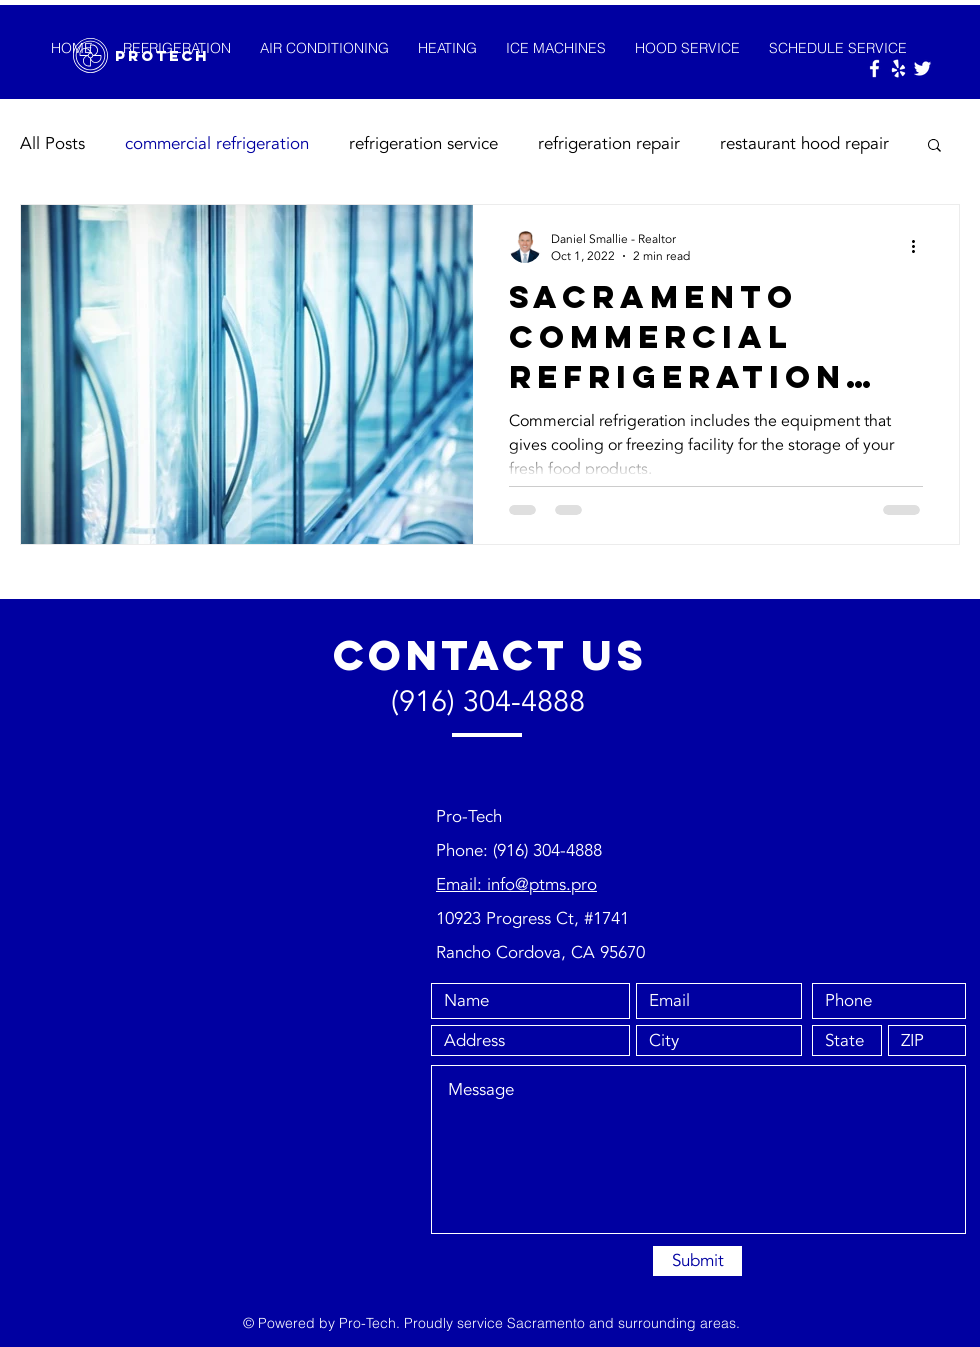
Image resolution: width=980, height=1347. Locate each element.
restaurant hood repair (804, 143)
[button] (934, 146)
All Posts (52, 143)
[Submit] (697, 1261)
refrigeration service (423, 143)
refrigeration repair (609, 143)
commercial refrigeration (217, 143)
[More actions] (920, 247)
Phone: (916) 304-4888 (519, 850)
